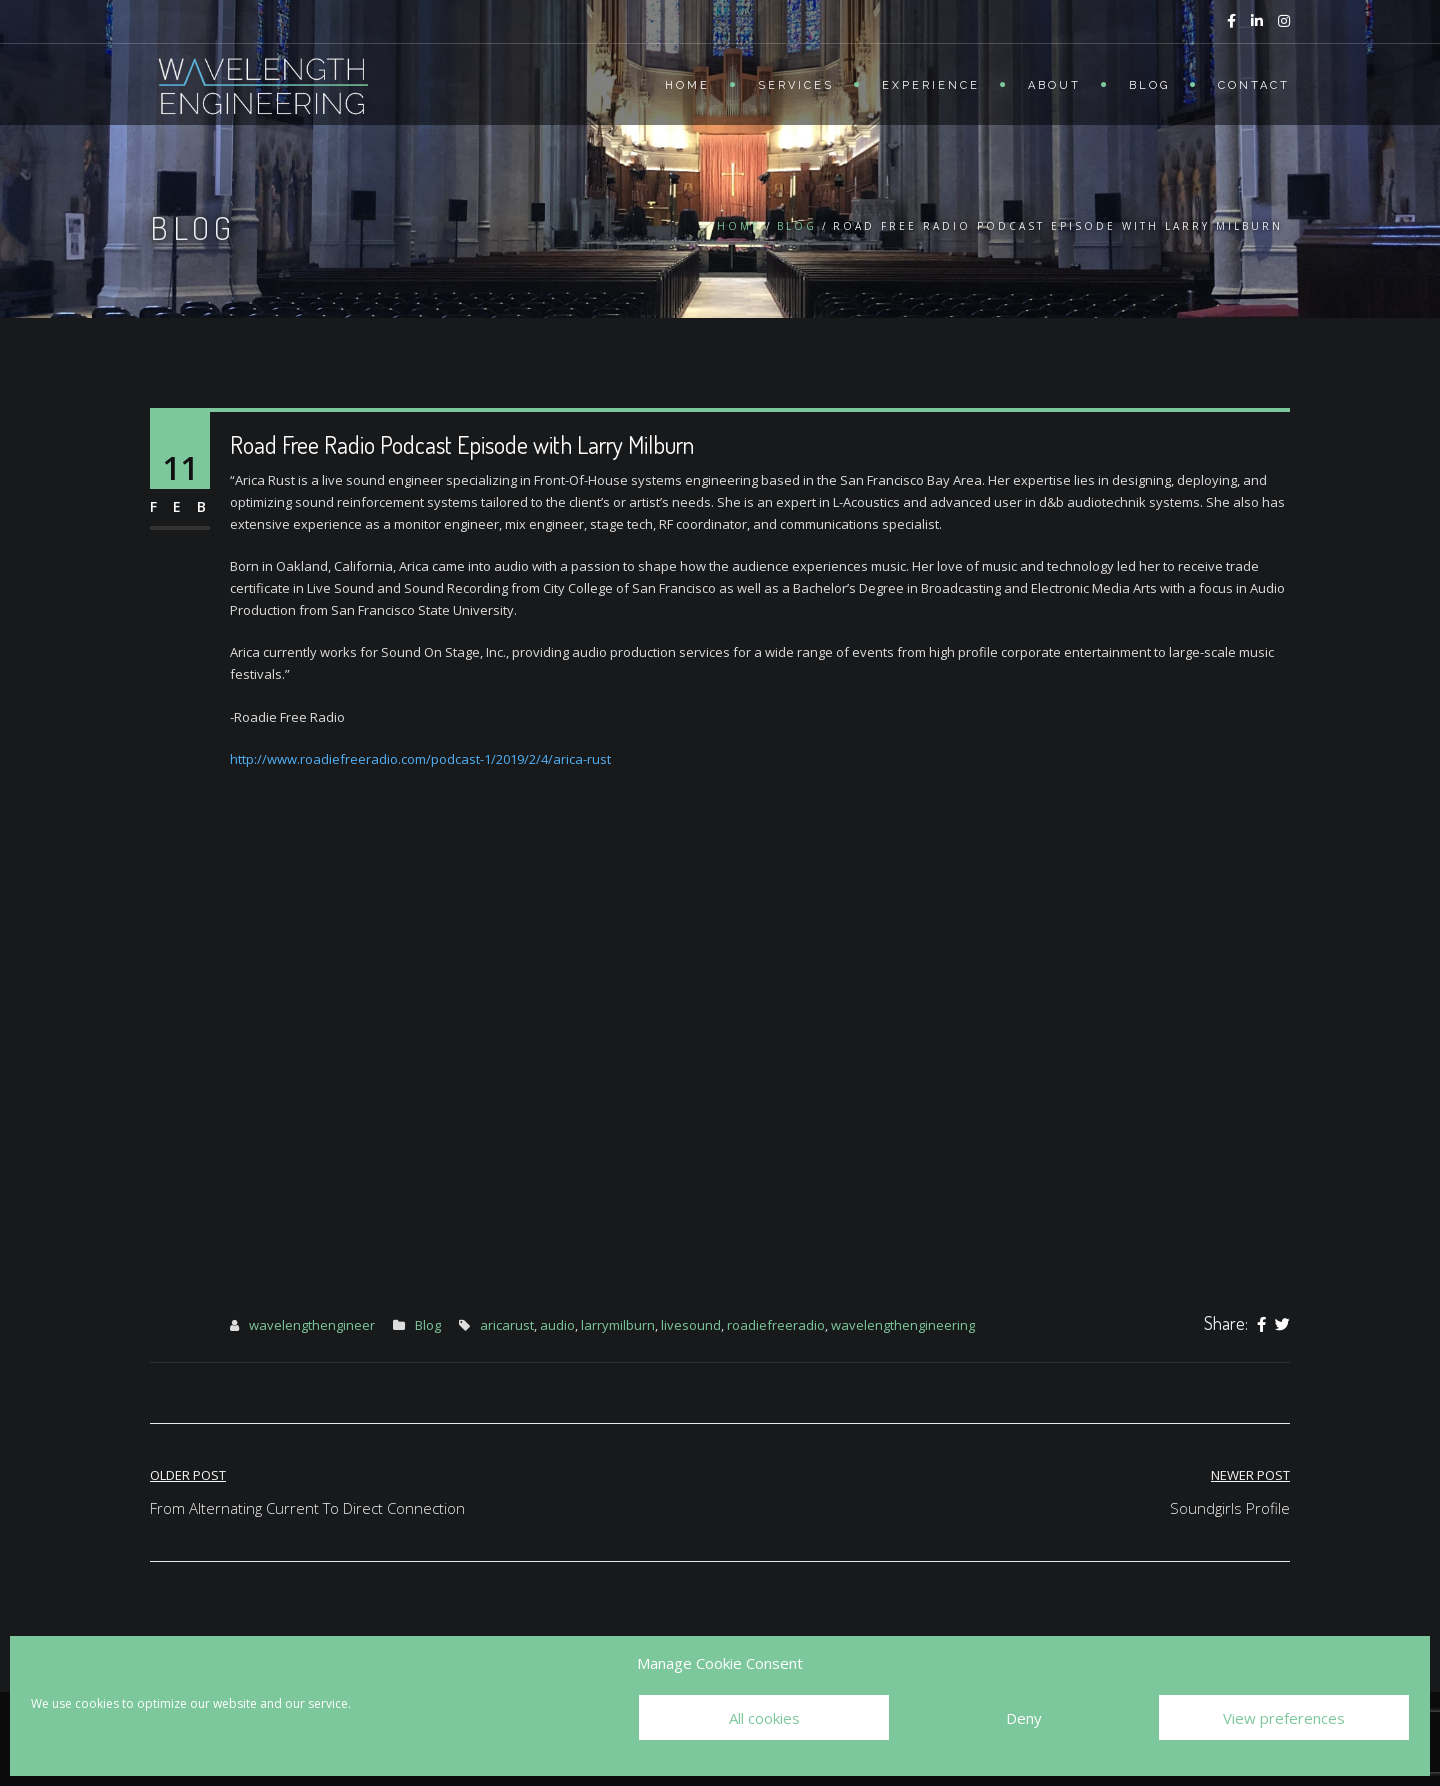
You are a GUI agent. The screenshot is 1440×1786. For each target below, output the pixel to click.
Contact (1254, 85)
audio (557, 1325)
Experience (931, 85)
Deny (1024, 1718)
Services (796, 85)
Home (687, 85)
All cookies (764, 1718)
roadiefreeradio (776, 1325)
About (1054, 85)
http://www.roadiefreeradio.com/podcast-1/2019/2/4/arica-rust (420, 759)
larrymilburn (618, 1325)
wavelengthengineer (312, 1325)
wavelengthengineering (903, 1325)
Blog (1149, 85)
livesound (691, 1325)
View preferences (1284, 1718)
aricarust (507, 1325)
